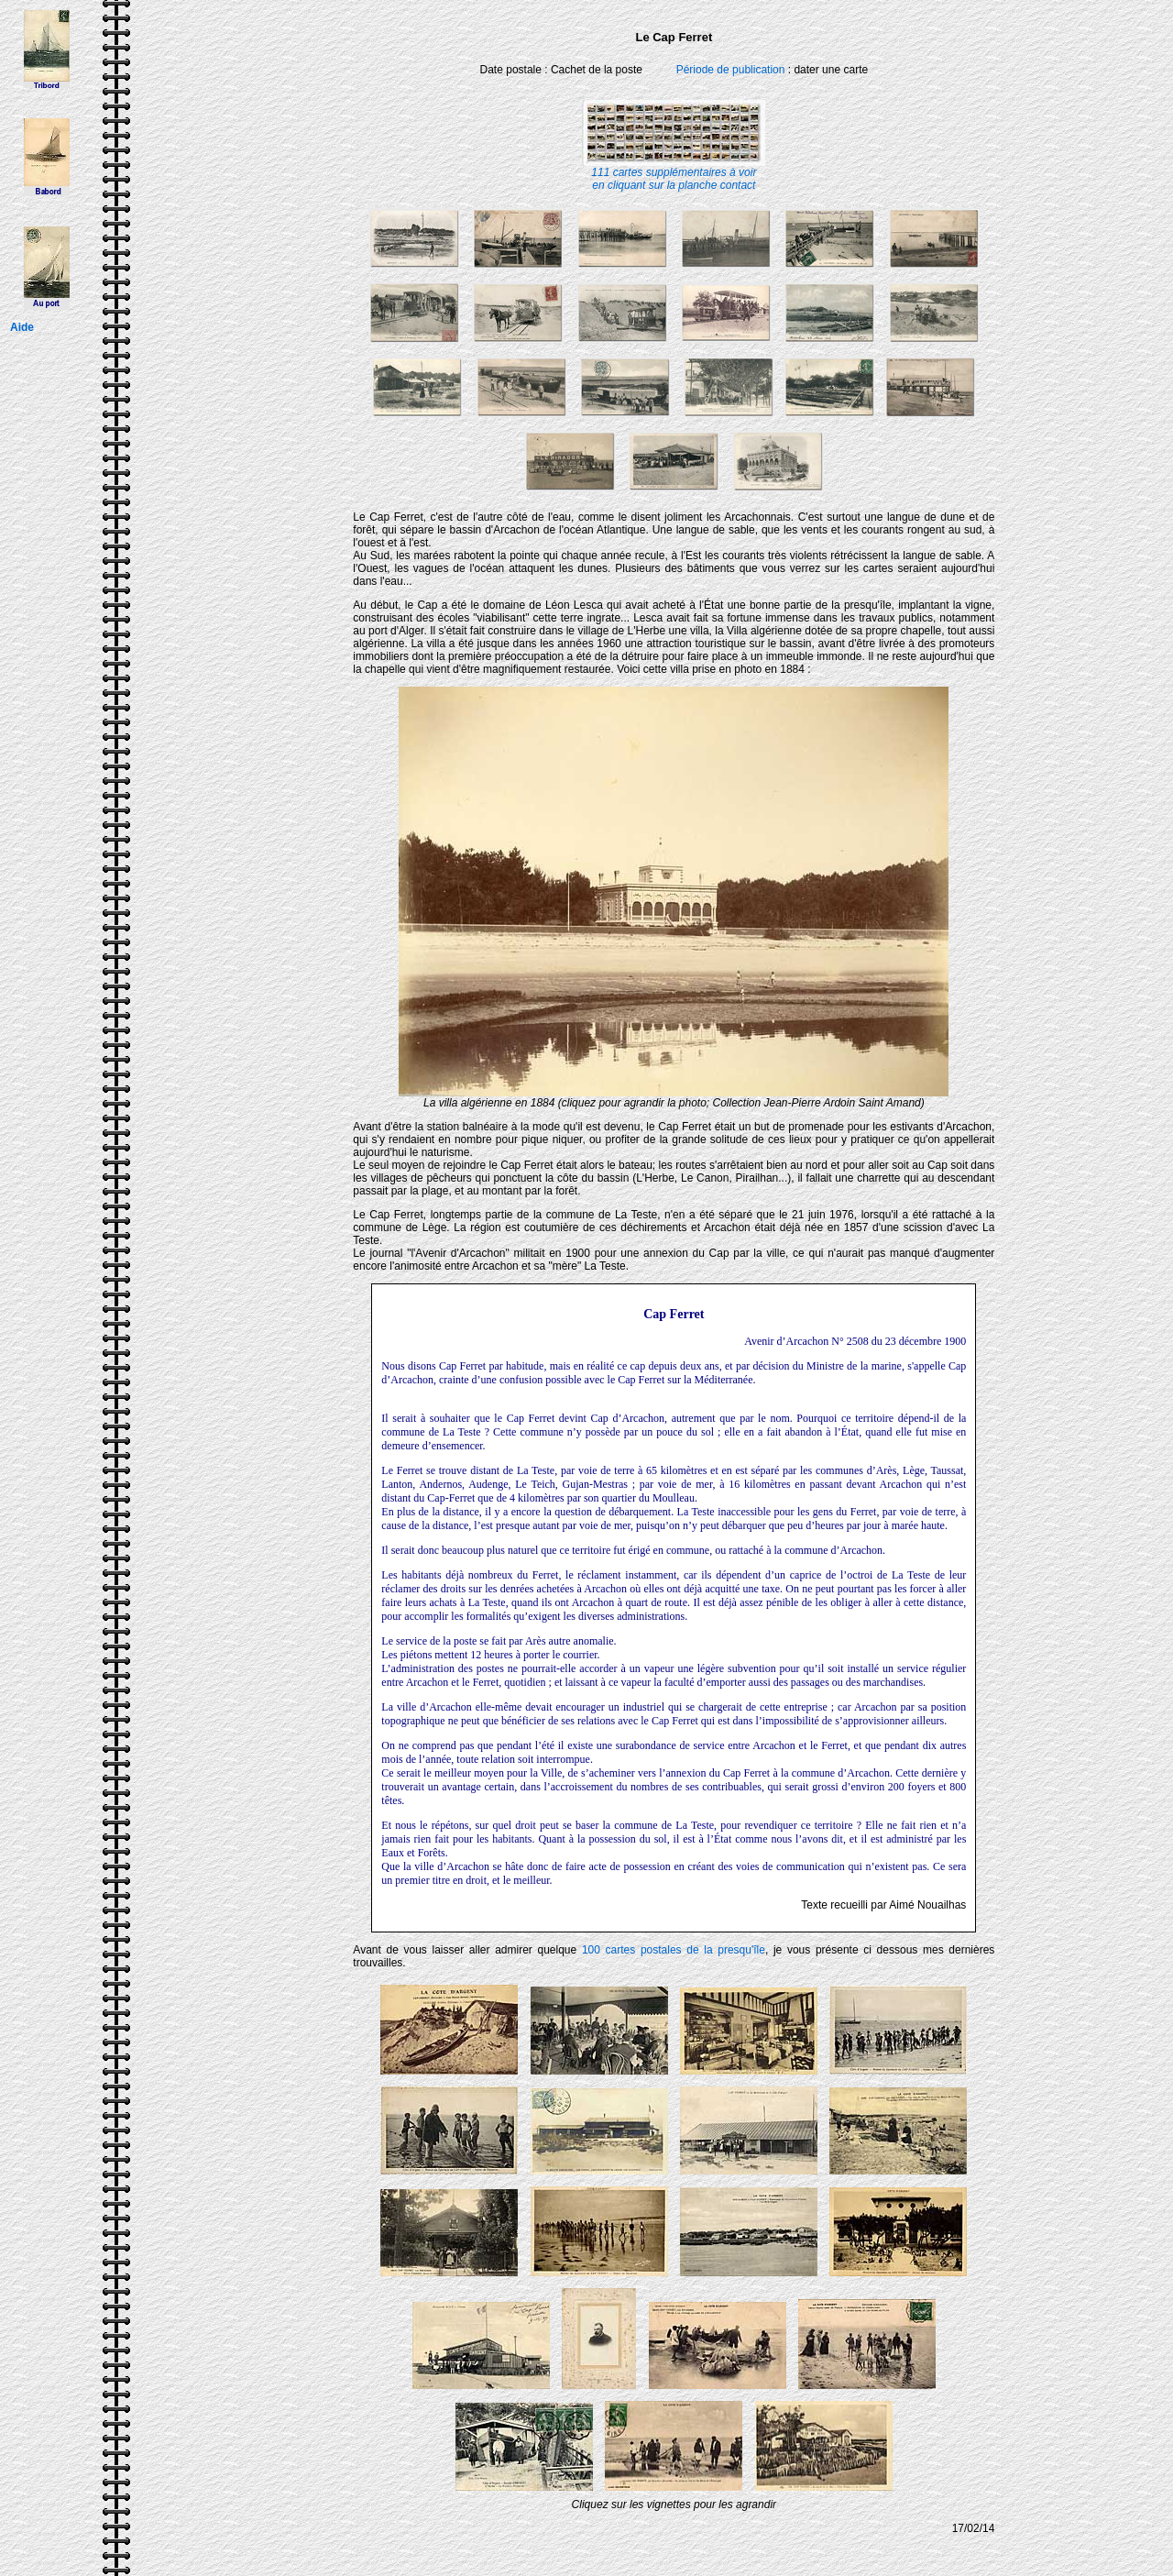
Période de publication (730, 69)
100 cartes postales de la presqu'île (673, 1949)
